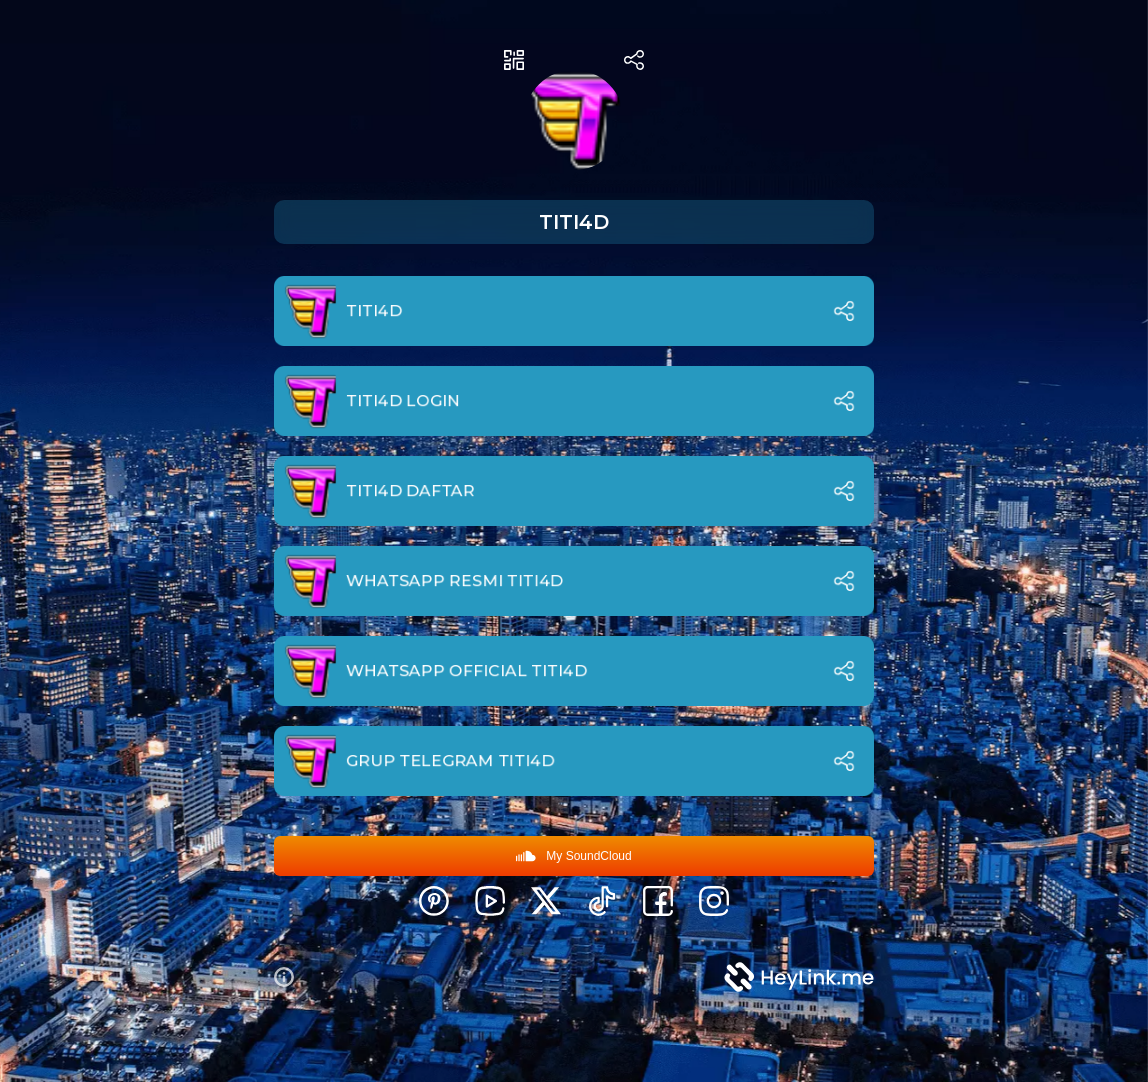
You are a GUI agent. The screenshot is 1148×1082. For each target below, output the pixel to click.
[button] (292, 977)
